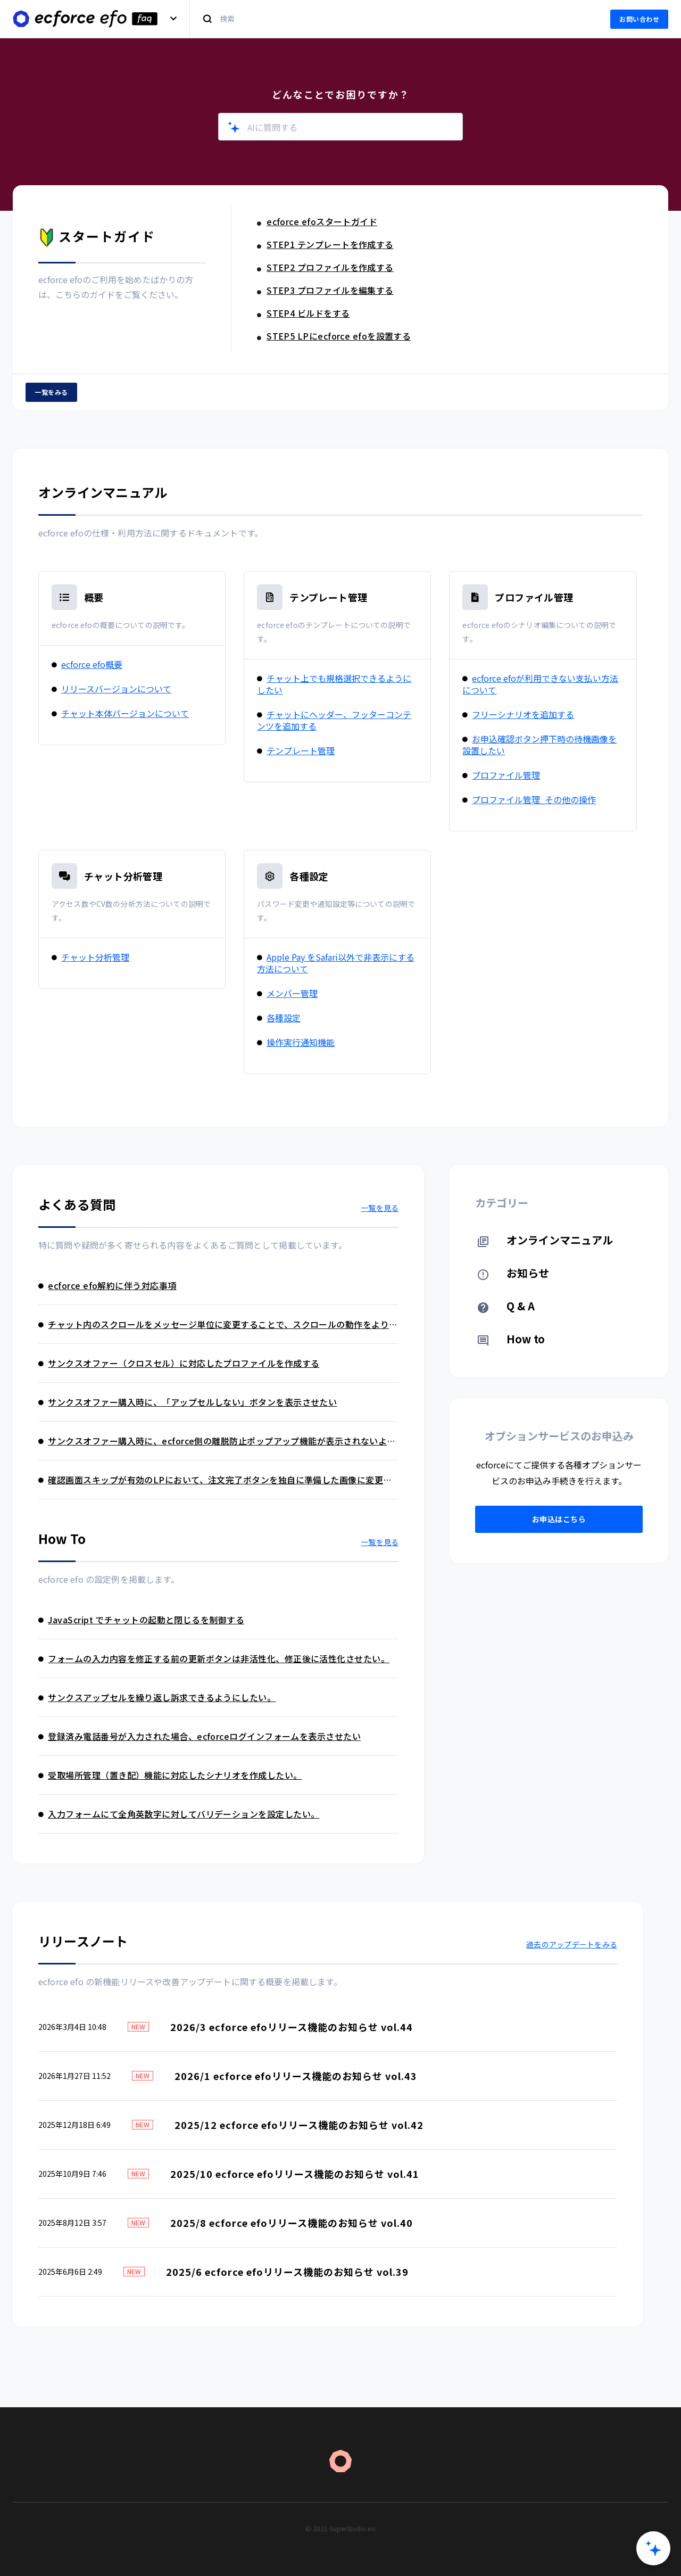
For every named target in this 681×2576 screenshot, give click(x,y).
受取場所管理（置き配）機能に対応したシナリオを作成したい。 (170, 1775)
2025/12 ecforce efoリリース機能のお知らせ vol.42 (299, 2125)
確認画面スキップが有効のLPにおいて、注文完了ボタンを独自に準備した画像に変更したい (215, 1479)
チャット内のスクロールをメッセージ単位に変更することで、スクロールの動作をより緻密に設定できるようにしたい (217, 1324)
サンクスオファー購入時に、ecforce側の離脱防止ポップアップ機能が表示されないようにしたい (217, 1440)
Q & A (506, 1306)
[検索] (394, 19)
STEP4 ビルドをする (303, 313)
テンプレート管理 (328, 597)
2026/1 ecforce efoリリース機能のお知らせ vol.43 (296, 2076)
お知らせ (513, 1273)
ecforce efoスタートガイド (317, 221)
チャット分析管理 (123, 876)
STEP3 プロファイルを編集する (325, 290)
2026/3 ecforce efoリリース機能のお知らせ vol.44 (291, 2027)
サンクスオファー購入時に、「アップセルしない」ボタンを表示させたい (187, 1402)
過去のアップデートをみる (571, 1944)
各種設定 (309, 876)
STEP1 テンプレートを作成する (325, 244)
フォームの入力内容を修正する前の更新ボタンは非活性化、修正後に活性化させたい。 (213, 1658)
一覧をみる (51, 392)
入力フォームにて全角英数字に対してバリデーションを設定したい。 (178, 1813)
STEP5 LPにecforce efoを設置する (334, 335)
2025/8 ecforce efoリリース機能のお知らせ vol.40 (291, 2223)
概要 (94, 597)
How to (511, 1339)
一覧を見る (379, 1207)
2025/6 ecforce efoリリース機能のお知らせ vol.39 (287, 2271)
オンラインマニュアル (545, 1240)
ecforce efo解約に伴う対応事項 (107, 1285)
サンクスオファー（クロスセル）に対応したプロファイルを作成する (178, 1363)
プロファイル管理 (534, 597)
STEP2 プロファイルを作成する (325, 267)
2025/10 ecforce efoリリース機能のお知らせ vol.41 (294, 2174)
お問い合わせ (639, 18)
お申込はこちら (559, 1519)
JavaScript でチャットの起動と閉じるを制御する (141, 1619)
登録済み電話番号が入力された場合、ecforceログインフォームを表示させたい (199, 1736)
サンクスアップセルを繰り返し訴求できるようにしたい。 (157, 1697)
